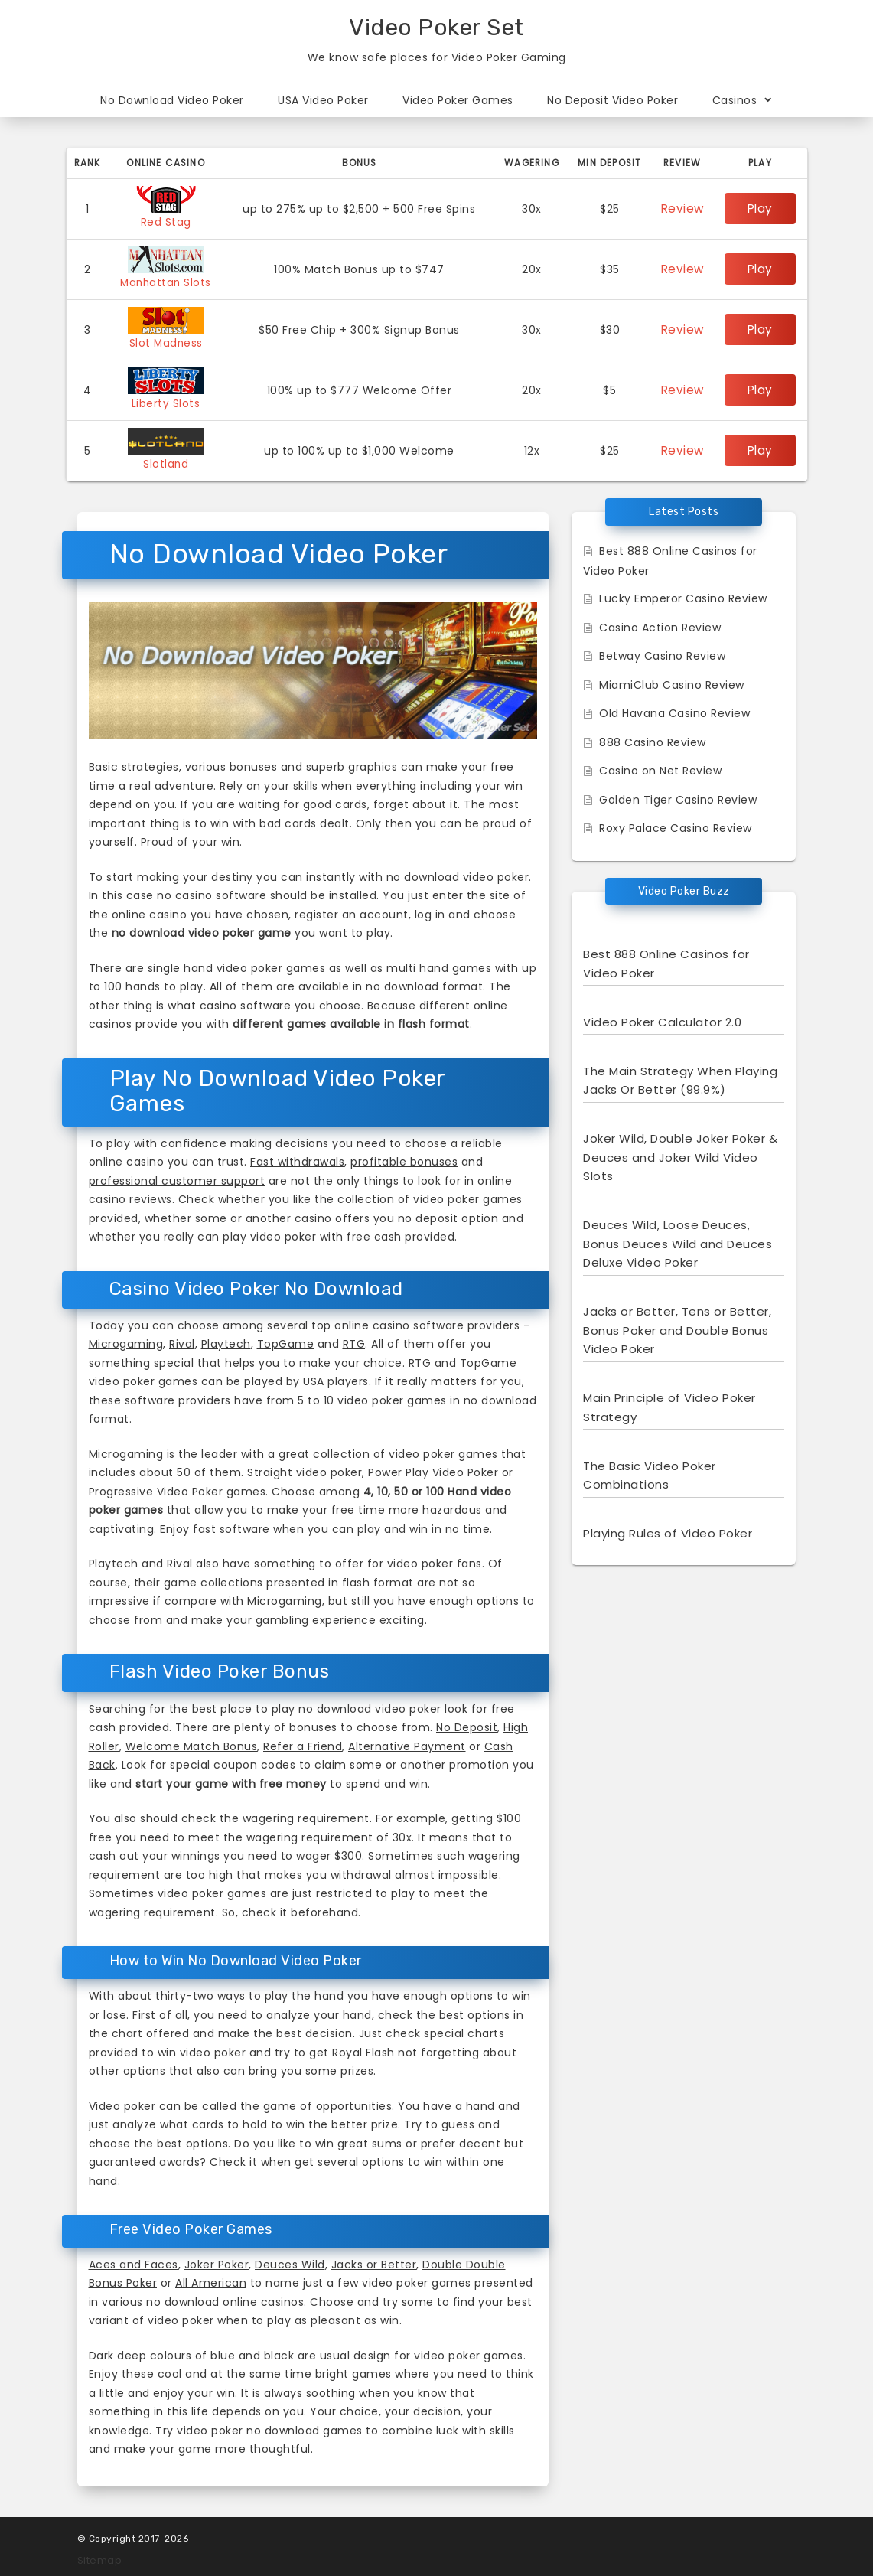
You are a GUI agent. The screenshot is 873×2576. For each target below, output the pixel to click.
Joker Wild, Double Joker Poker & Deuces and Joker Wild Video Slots (680, 1153)
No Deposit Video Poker (612, 100)
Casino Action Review (660, 623)
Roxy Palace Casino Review (675, 824)
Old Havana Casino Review (674, 709)
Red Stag (167, 222)
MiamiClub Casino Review (671, 681)
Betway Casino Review (662, 652)
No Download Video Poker (172, 100)
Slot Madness (167, 341)
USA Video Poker (323, 100)
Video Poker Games (457, 100)
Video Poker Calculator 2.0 (662, 1018)
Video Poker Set (436, 27)
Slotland (168, 460)
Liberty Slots (168, 401)
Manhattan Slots (168, 281)
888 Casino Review (652, 738)
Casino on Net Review (660, 766)
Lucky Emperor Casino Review (683, 594)
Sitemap (99, 2556)
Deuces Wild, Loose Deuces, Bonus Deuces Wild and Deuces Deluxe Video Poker (677, 1240)
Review (685, 209)
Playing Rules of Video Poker (667, 1529)
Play (761, 209)
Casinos (742, 99)
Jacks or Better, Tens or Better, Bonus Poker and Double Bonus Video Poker (677, 1326)
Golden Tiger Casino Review (678, 796)
